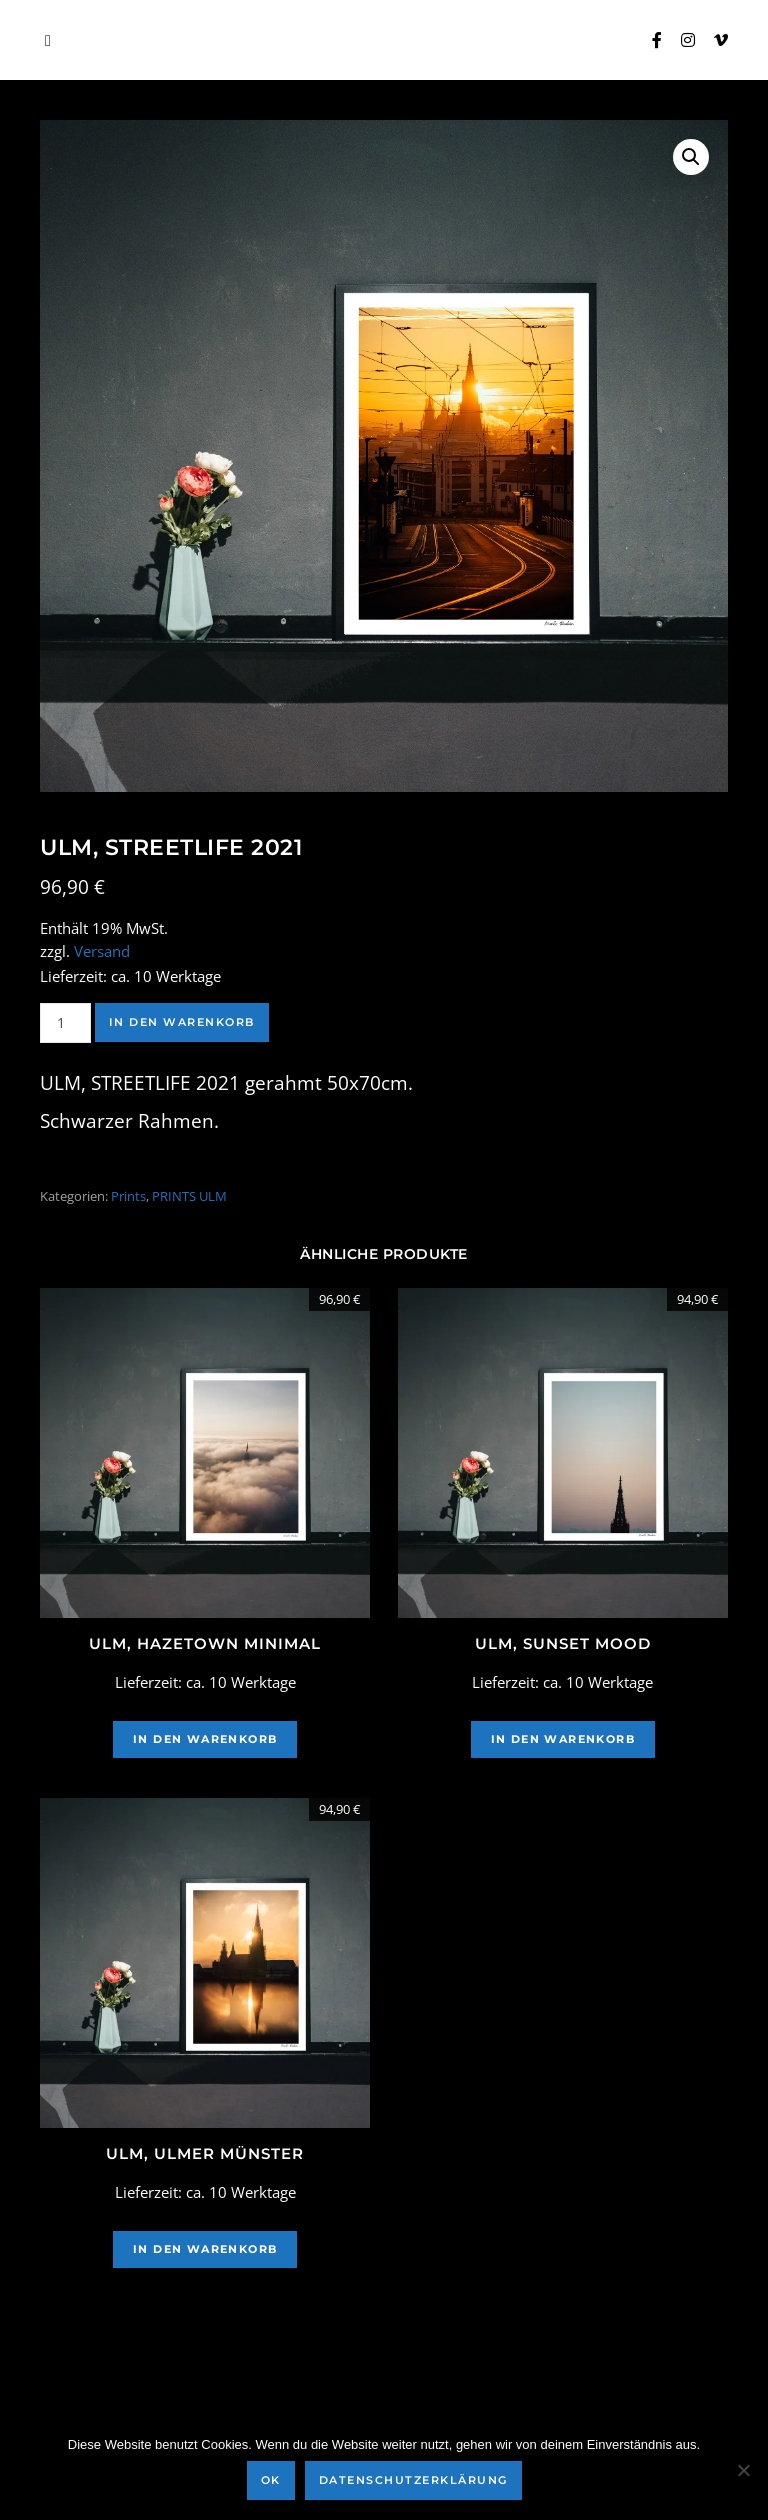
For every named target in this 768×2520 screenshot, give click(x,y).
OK (271, 2480)
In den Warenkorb (182, 1022)
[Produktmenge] (65, 1023)
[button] (691, 157)
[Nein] (743, 2470)
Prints (128, 1196)
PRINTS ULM (189, 1196)
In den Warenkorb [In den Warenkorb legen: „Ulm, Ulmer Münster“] (205, 2249)
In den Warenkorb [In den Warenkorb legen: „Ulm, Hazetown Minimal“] (205, 1739)
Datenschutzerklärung (413, 2480)
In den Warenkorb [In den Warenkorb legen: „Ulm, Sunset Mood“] (563, 1739)
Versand (102, 951)
